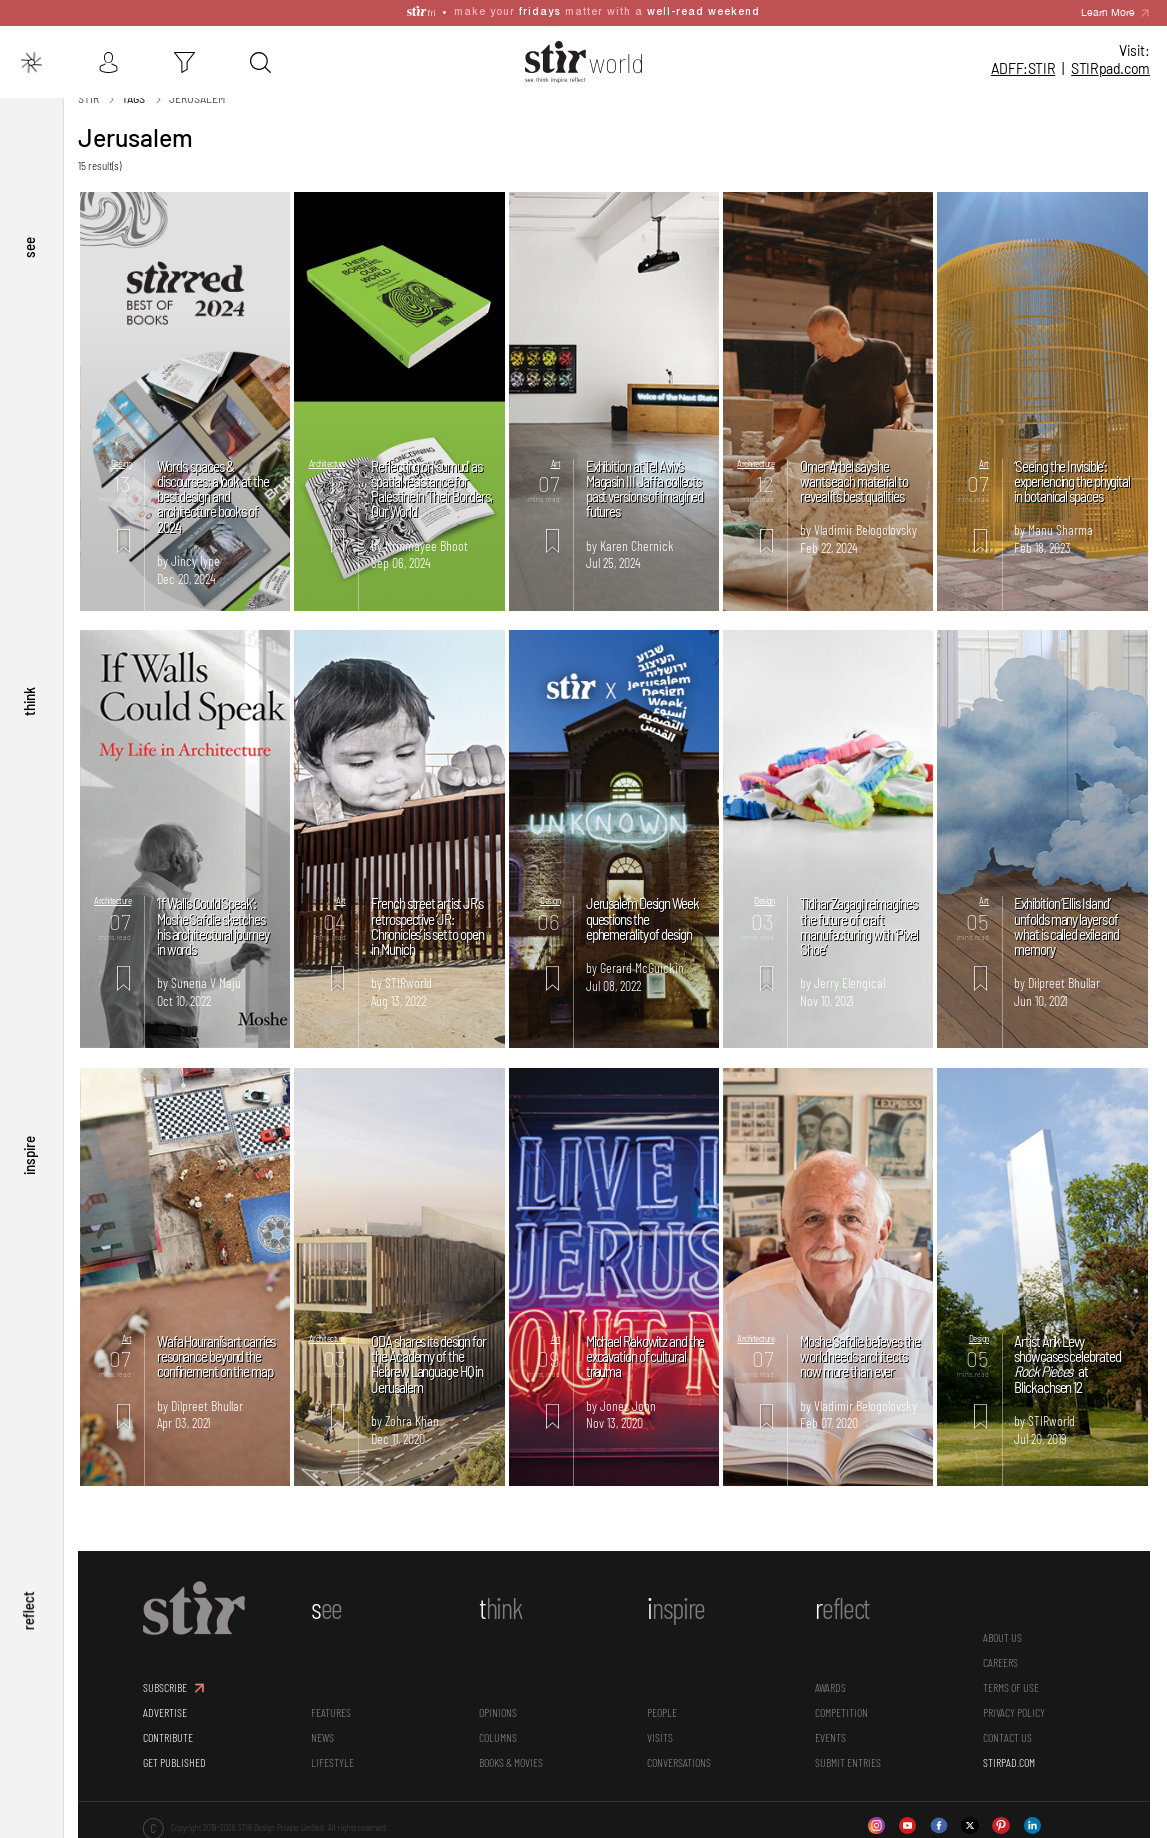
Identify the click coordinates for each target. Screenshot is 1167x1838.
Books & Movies (513, 1760)
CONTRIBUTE (171, 1735)
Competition (842, 1710)
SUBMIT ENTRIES (849, 1760)
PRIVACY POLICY (1015, 1710)
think (29, 744)
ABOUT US (1003, 1635)
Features (334, 1710)
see (29, 306)
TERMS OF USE (1012, 1685)
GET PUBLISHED (177, 1760)
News (325, 1735)
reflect (29, 1619)
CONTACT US (1008, 1735)
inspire (29, 1181)
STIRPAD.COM (1010, 1760)
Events (831, 1735)
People (664, 1710)
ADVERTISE (168, 1710)
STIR (1110, 68)
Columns (500, 1735)
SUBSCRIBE (168, 1685)
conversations (681, 1760)
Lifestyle (335, 1760)
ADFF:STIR (1023, 68)
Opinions (500, 1710)
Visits (662, 1735)
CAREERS (1001, 1660)
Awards (831, 1685)
